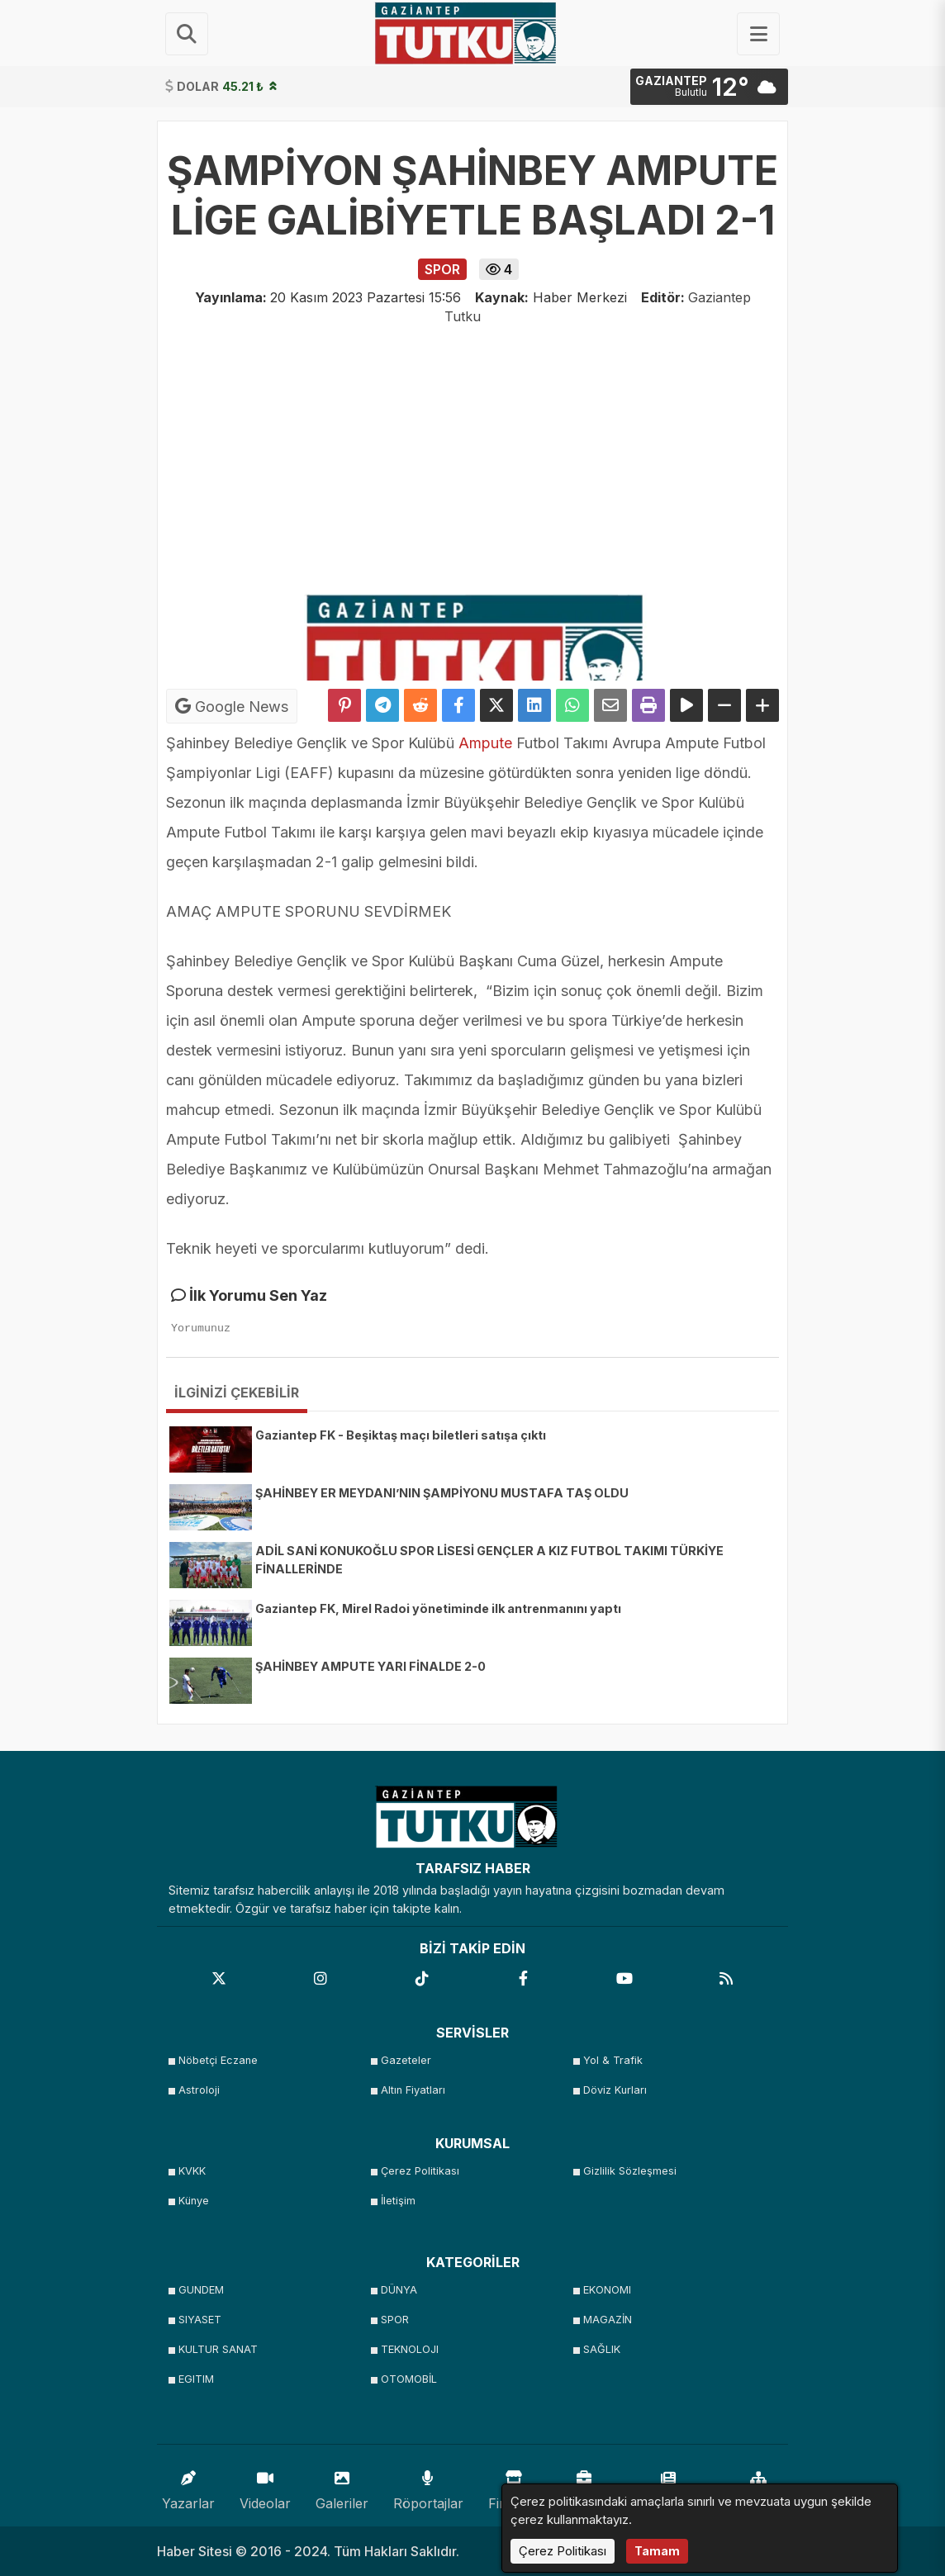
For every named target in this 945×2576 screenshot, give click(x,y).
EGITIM (196, 2379)
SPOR (395, 2319)
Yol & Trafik (613, 2060)
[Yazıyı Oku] (686, 705)
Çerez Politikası (420, 2171)
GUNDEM (201, 2290)
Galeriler (342, 2486)
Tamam (657, 2551)
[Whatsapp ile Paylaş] (572, 705)
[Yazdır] (648, 705)
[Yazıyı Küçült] (724, 705)
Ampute (485, 743)
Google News (231, 706)
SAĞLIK (601, 2349)
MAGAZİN (607, 2319)
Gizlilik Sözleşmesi (630, 2171)
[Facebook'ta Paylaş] (458, 705)
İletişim (398, 2200)
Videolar (265, 2486)
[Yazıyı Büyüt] (762, 705)
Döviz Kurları (615, 2090)
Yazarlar (188, 2486)
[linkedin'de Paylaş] (534, 705)
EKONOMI (607, 2290)
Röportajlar (428, 2486)
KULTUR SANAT (218, 2349)
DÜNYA (399, 2290)
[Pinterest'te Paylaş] (344, 705)
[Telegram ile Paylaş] (382, 705)
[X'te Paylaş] (496, 705)
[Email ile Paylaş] (610, 705)
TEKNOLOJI (410, 2349)
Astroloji (199, 2090)
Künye (193, 2200)
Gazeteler (406, 2060)
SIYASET (199, 2319)
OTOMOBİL (409, 2379)
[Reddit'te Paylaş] (420, 705)
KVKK (192, 2171)
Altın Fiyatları (413, 2090)
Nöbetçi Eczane (218, 2060)
